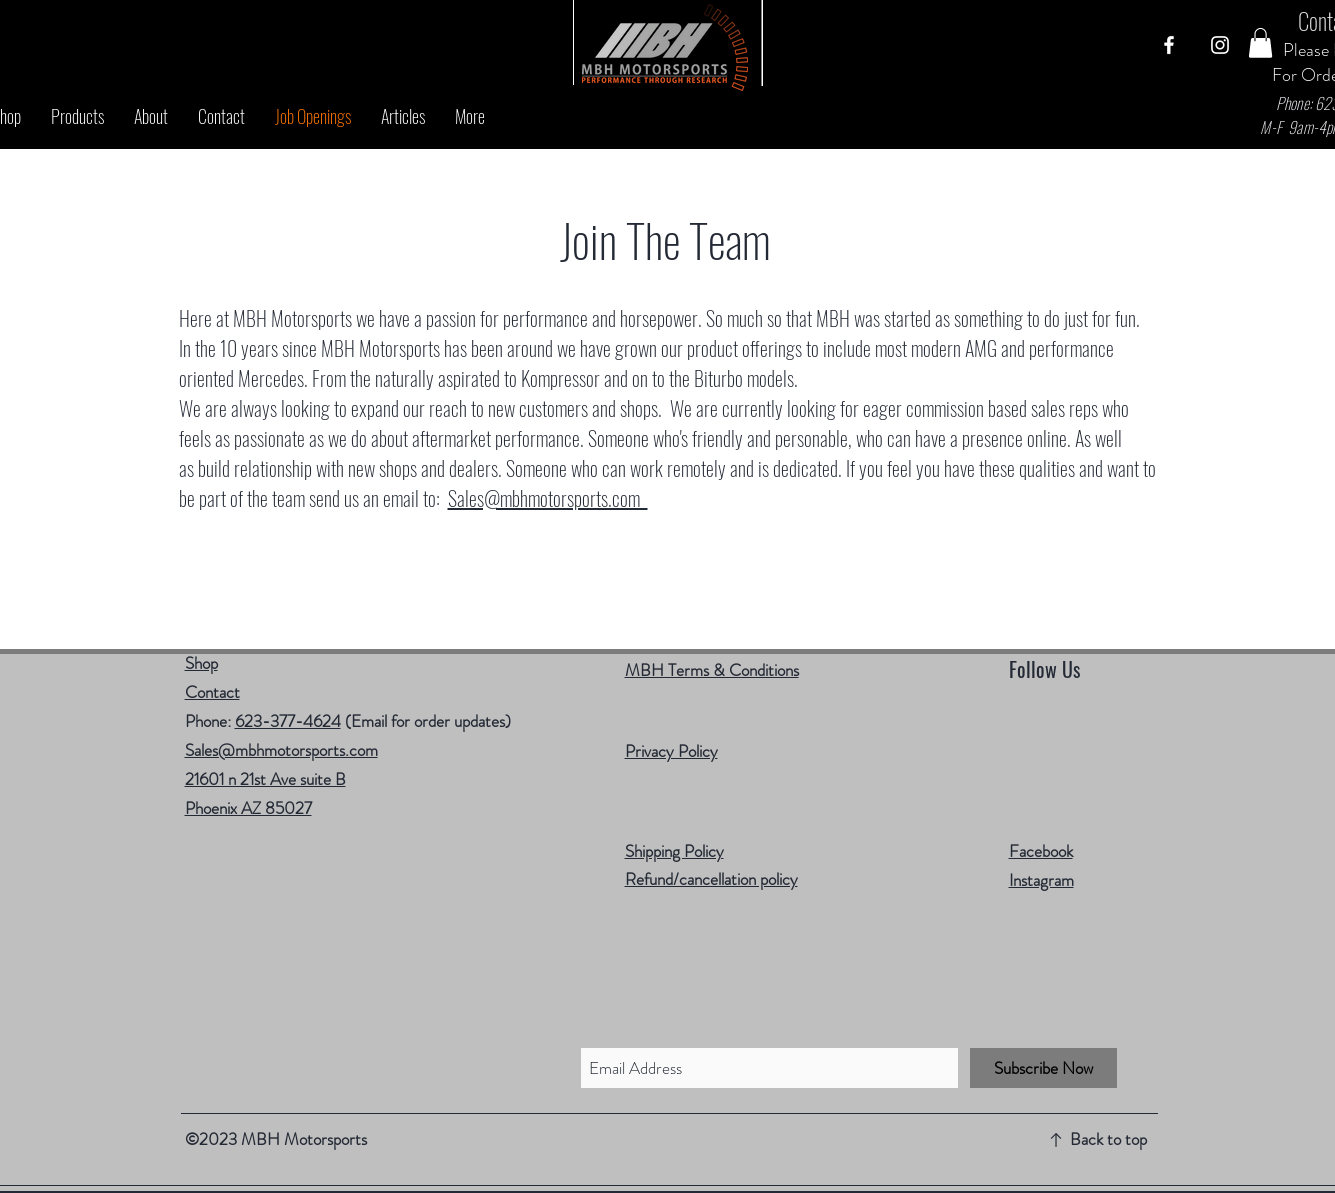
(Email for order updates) (426, 721)
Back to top (1108, 1139)
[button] (1260, 43)
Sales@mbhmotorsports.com (548, 498)
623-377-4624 (288, 721)
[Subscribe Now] (1043, 1068)
